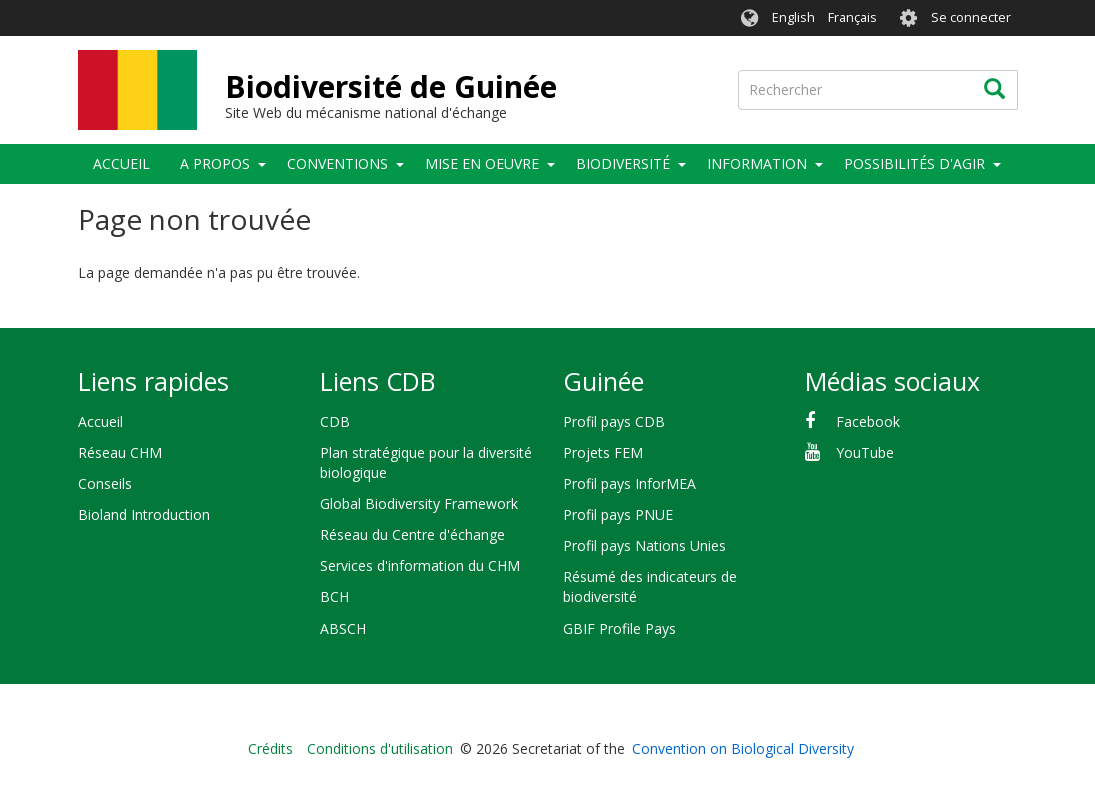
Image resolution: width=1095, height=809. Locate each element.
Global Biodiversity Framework (419, 503)
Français (852, 17)
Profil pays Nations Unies (644, 545)
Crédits (270, 748)
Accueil (121, 163)
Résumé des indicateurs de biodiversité (650, 586)
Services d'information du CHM (420, 565)
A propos (215, 163)
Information (757, 163)
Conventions (337, 163)
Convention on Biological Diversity (743, 748)
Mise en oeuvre (482, 163)
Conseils (105, 483)
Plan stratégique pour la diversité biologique (426, 462)
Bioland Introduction (144, 514)
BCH (334, 596)
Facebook (868, 421)
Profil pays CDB (614, 421)
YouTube (865, 452)
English (793, 17)
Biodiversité (623, 163)
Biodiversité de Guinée (391, 86)
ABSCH (343, 628)
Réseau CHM (120, 452)
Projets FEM (603, 452)
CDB (335, 421)
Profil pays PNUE (618, 514)
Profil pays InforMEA (629, 483)
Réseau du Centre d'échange (412, 534)
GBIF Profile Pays (619, 628)
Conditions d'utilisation (380, 748)
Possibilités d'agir (914, 163)
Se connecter (971, 17)
